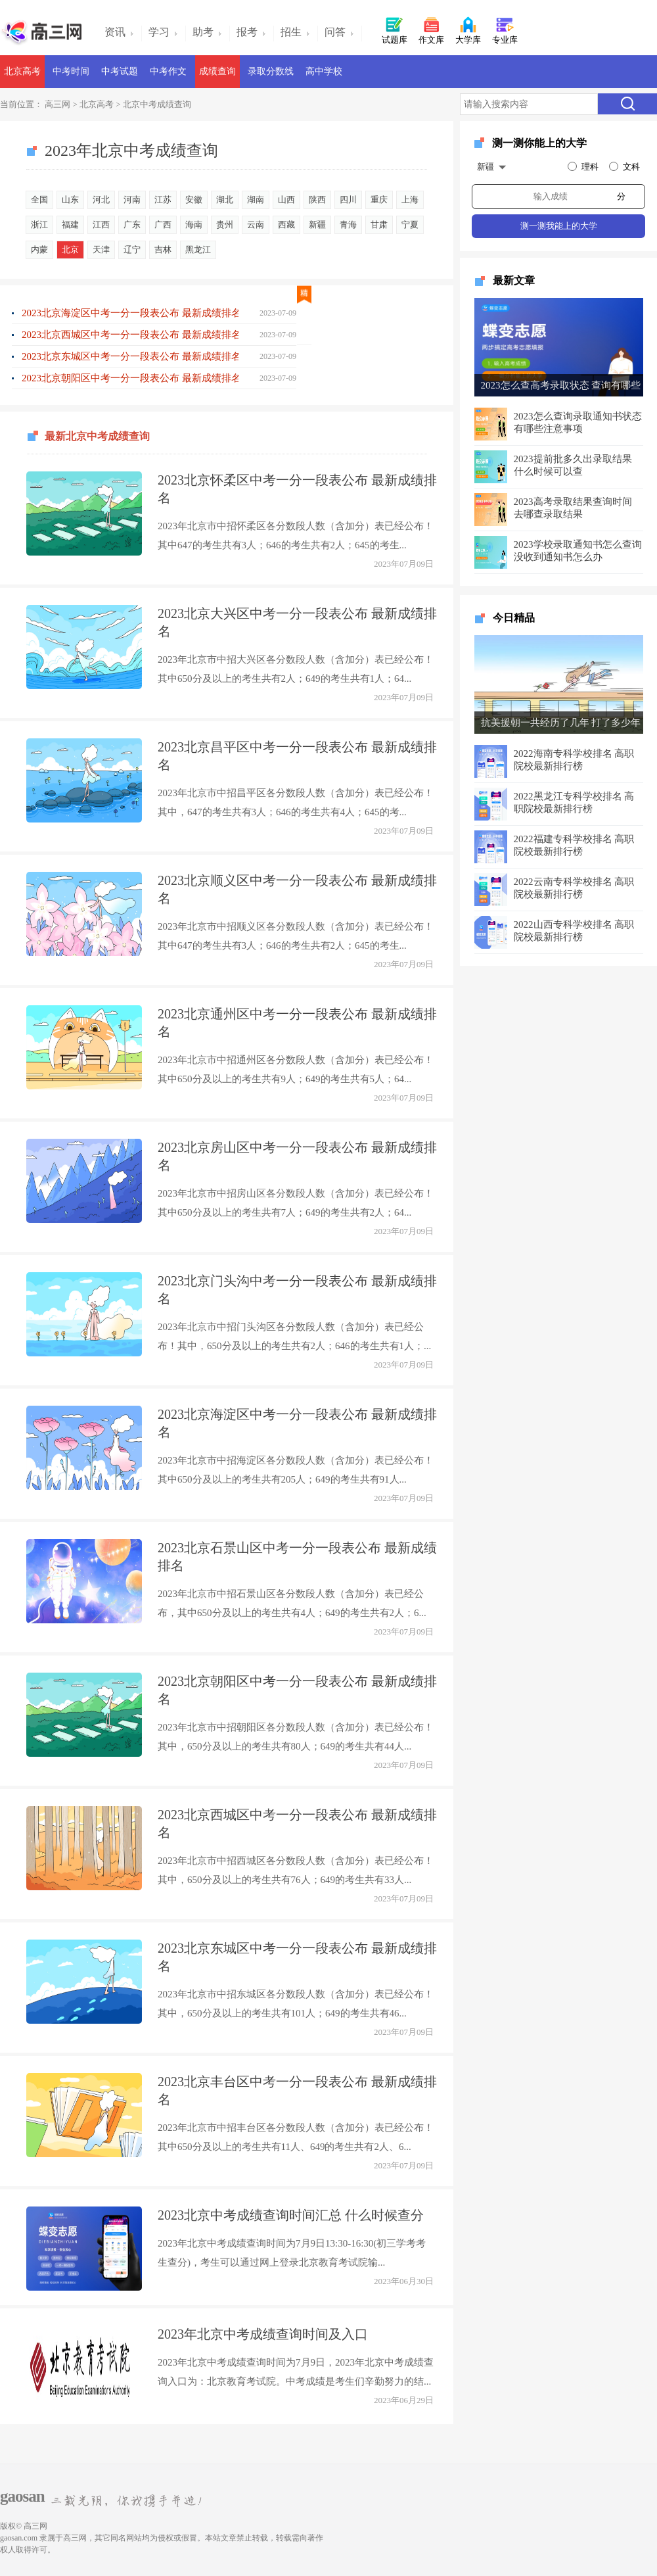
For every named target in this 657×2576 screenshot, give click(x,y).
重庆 (379, 199)
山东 (70, 199)
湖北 (224, 199)
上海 (410, 199)
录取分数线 (271, 71)
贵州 (224, 224)
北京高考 (22, 71)
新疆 (317, 224)
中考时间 (71, 71)
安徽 (193, 199)
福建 (70, 224)
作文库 (431, 30)
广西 (162, 224)
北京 (70, 249)
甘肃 (379, 224)
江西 (101, 224)
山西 (286, 199)
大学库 (468, 30)
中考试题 (119, 71)
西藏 (286, 224)
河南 (132, 199)
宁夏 (410, 224)
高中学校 (324, 71)
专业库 (505, 30)
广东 (132, 224)
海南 (193, 224)
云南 (255, 224)
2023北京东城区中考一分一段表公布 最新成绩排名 (130, 356)
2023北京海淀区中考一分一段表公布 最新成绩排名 (130, 313)
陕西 (317, 199)
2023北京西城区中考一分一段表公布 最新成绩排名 (130, 334)
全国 (39, 199)
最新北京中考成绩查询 (97, 427)
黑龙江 (198, 249)
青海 (348, 224)
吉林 (162, 249)
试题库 (394, 30)
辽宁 (132, 249)
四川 (348, 199)
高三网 (56, 104)
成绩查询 (217, 71)
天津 (101, 249)
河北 (101, 199)
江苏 (162, 199)
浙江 (39, 224)
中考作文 (168, 71)
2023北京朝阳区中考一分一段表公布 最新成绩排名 (130, 378)
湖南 (255, 199)
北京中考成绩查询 (157, 104)
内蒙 (39, 249)
